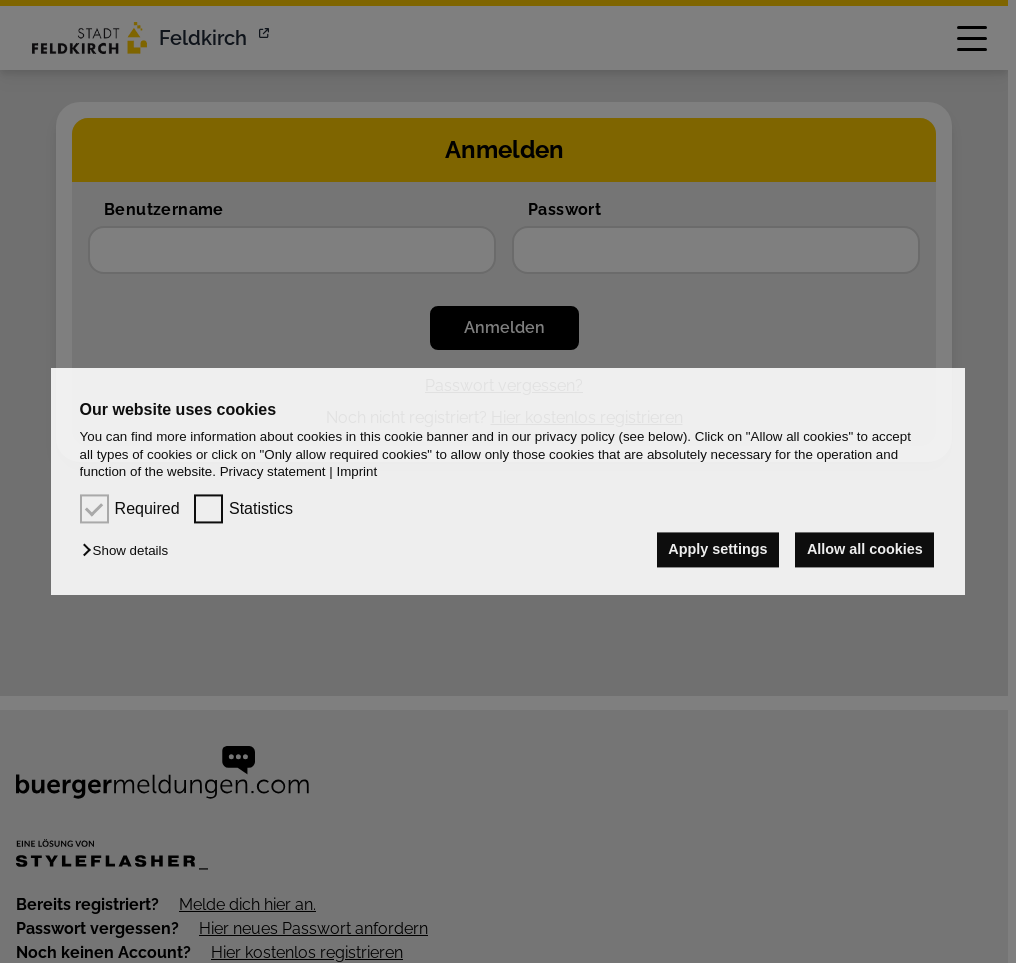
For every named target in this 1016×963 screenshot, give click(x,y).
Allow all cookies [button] (865, 550)
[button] (130, 551)
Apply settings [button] (717, 550)
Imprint (356, 471)
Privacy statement (273, 471)
